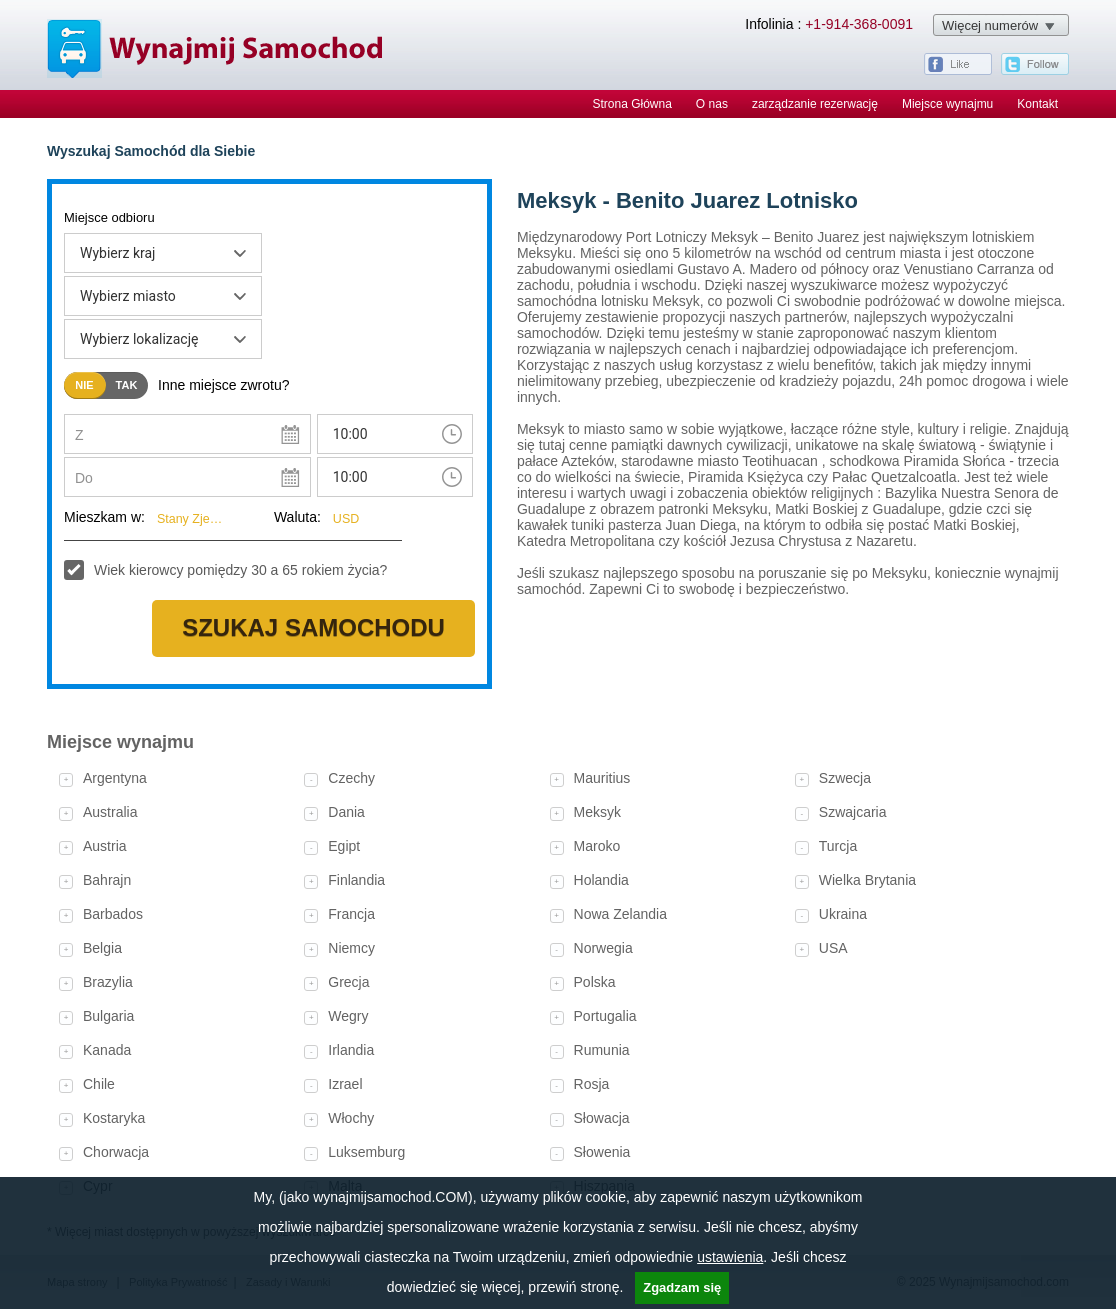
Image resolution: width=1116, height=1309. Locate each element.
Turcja (838, 846)
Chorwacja (116, 1152)
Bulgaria (108, 1016)
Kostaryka (114, 1118)
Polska (595, 982)
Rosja (592, 1084)
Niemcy (351, 948)
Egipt (344, 846)
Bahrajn (107, 880)
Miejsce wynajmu (947, 104)
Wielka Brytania (867, 880)
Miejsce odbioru (109, 217)
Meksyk (597, 812)
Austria (105, 846)
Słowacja (602, 1118)
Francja (351, 914)
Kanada (107, 1050)
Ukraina (843, 914)
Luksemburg (366, 1152)
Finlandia (356, 880)
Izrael (345, 1084)
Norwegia (603, 948)
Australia (110, 812)
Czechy (351, 778)
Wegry (348, 1016)
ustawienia (730, 1257)
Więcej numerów (990, 25)
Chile (99, 1084)
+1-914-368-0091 (859, 24)
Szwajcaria (853, 812)
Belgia (102, 948)
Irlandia (351, 1050)
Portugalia (605, 1016)
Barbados (113, 914)
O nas (712, 104)
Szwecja (845, 778)
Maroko (597, 846)
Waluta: (297, 517)
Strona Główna (631, 104)
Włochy (351, 1118)
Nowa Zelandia (620, 914)
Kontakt (1037, 104)
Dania (346, 812)
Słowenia (602, 1152)
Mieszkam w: (104, 517)
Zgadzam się (682, 1287)
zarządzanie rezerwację (815, 104)
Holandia (601, 880)
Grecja (348, 982)
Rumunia (602, 1050)
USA (833, 948)
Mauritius (602, 778)
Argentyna (115, 778)
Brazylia (108, 982)
